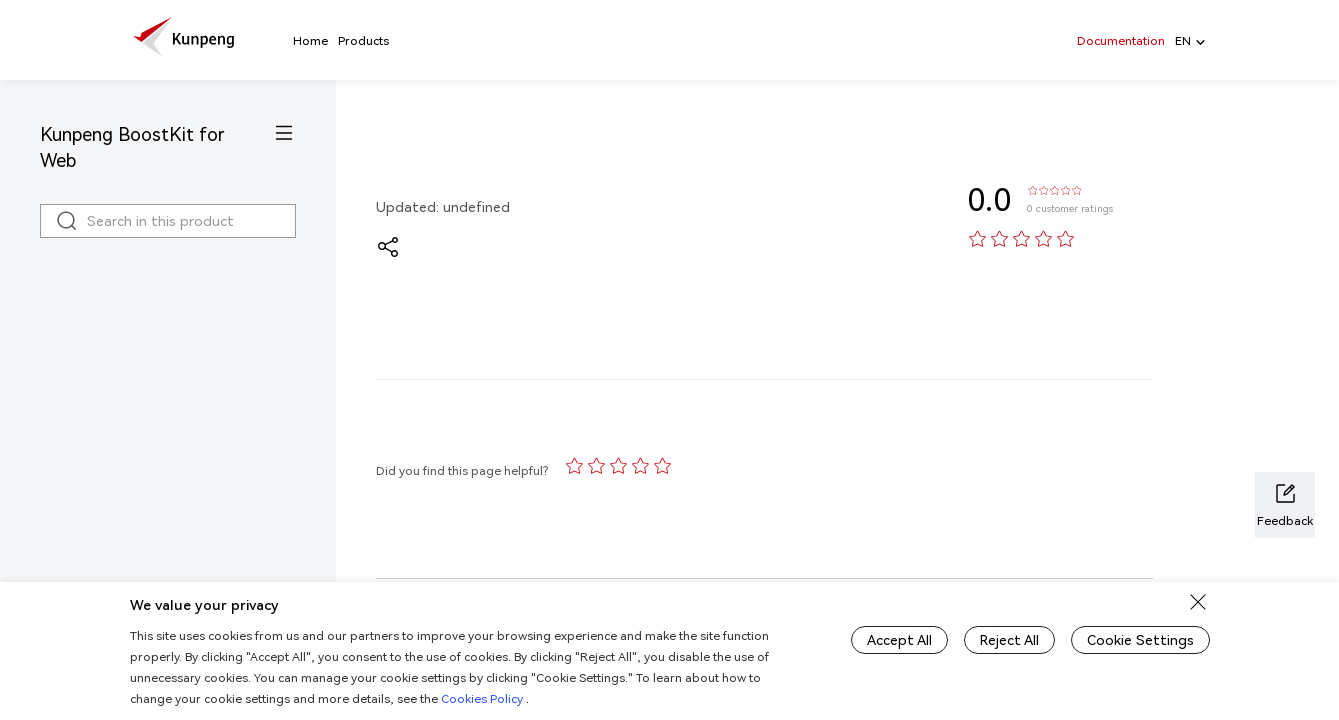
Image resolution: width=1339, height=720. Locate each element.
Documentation (1121, 40)
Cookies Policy (483, 698)
